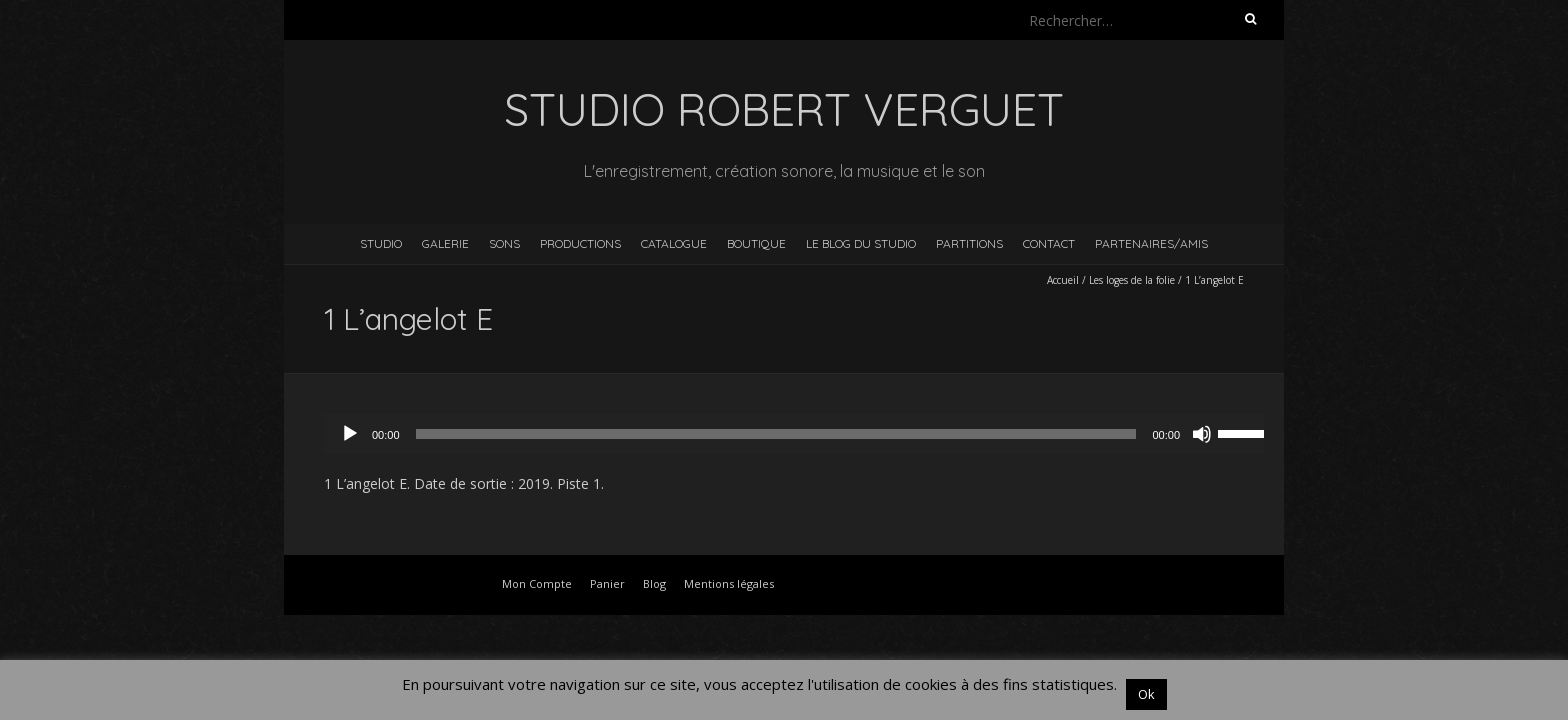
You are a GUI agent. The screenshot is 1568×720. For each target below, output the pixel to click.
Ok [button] (1146, 694)
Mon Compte (537, 583)
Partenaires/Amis (1151, 243)
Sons (504, 243)
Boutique (756, 243)
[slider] (776, 434)
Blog (654, 583)
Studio (381, 243)
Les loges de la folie (1132, 280)
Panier (607, 583)
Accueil (1063, 280)
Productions (580, 243)
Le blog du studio (861, 243)
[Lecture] (350, 434)
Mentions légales (729, 583)
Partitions (969, 243)
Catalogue (674, 243)
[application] (804, 434)
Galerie (445, 243)
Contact (1049, 243)
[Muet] (1202, 434)
